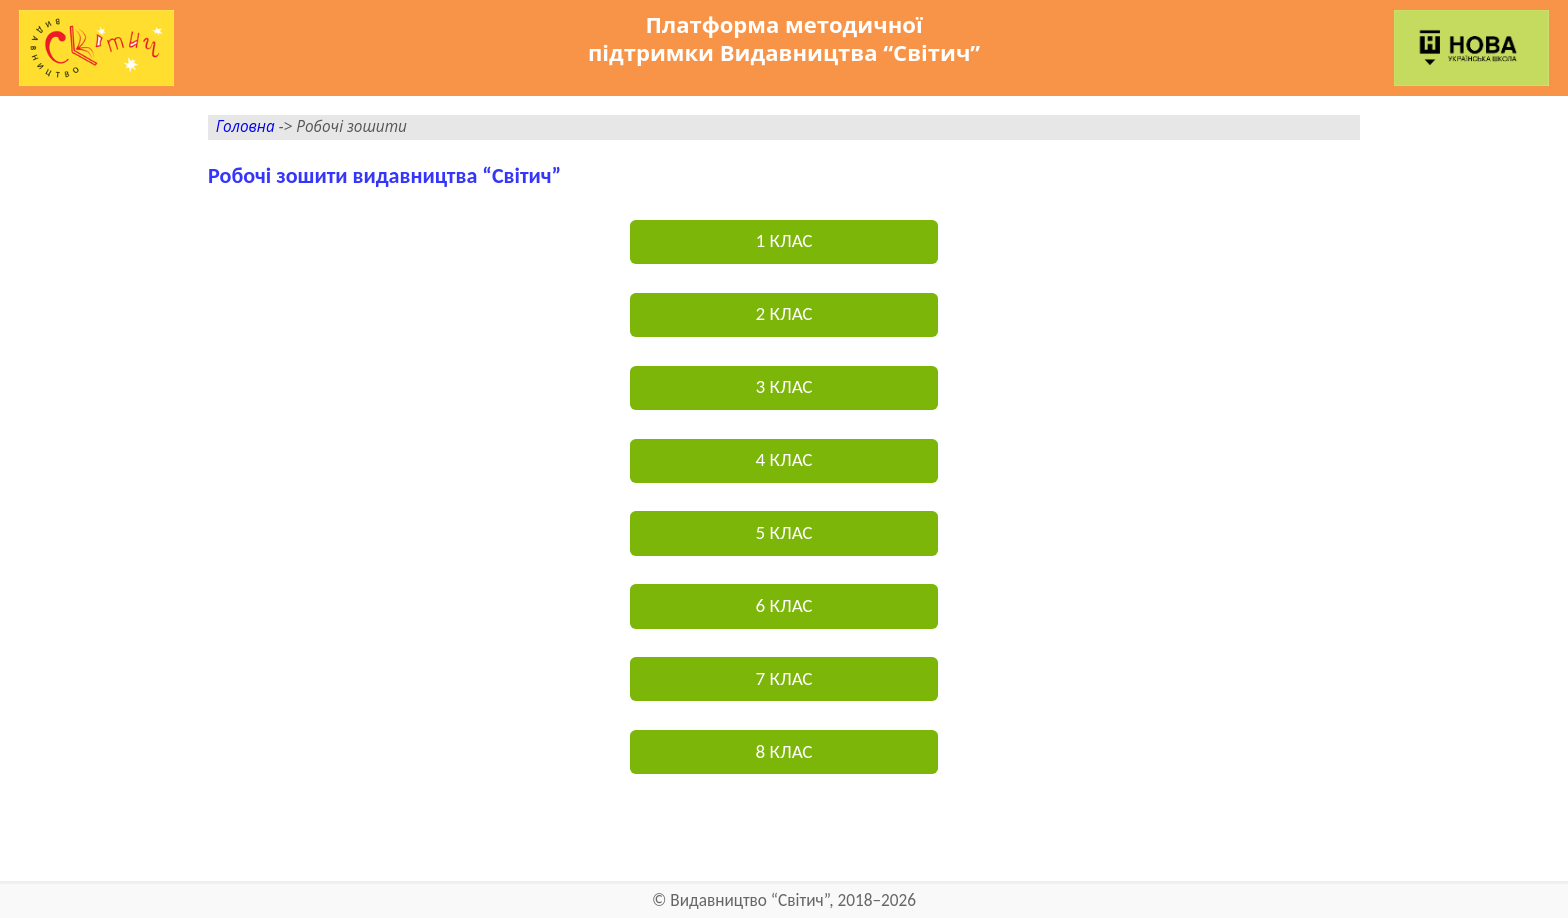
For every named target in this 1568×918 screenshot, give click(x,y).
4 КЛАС (783, 459)
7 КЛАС (783, 678)
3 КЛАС (783, 386)
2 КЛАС (783, 313)
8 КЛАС (783, 751)
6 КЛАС (783, 605)
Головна (245, 126)
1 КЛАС (783, 240)
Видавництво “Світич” (749, 900)
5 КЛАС (783, 532)
